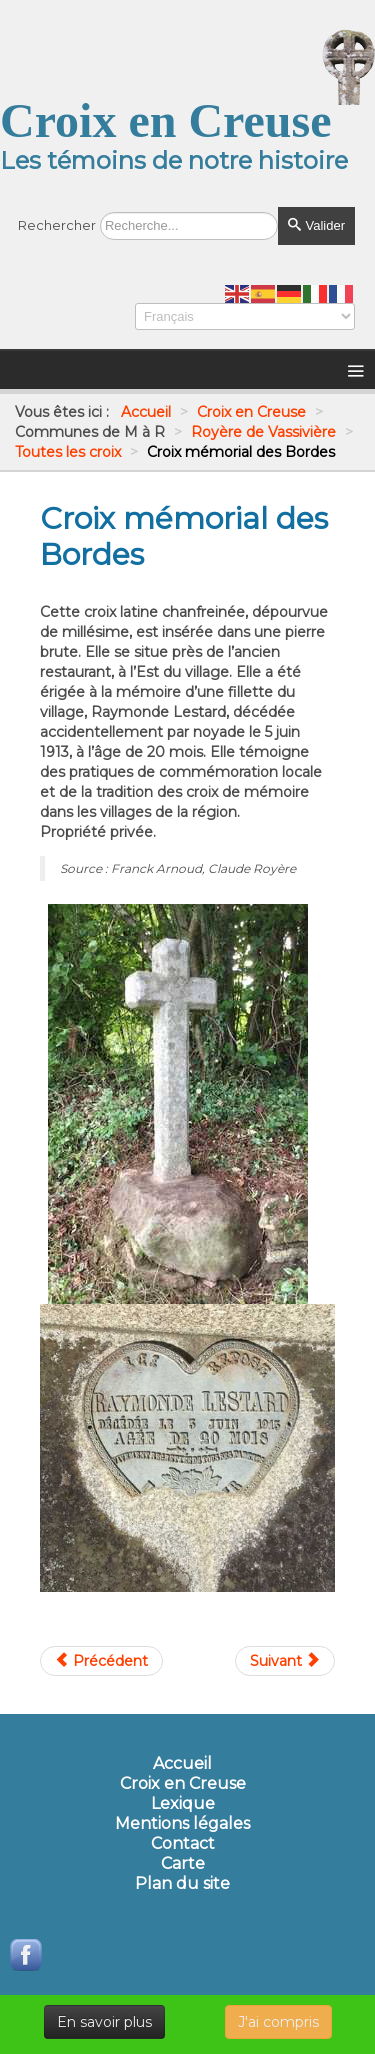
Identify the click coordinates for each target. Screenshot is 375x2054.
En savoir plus (104, 2022)
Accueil (182, 1764)
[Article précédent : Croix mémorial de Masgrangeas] (101, 1661)
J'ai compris (278, 2022)
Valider (316, 225)
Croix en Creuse (183, 1784)
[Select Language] (245, 316)
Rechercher (57, 225)
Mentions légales (182, 1824)
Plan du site (182, 1884)
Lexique (183, 1804)
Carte (183, 1864)
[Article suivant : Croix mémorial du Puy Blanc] (285, 1661)
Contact (183, 1844)
